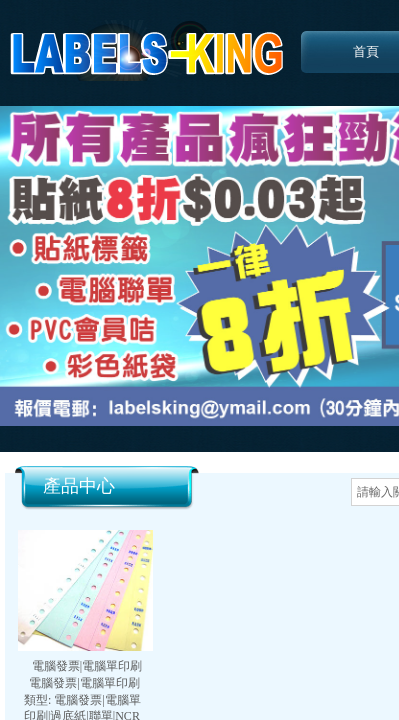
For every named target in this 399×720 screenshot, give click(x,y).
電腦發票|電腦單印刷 (87, 666)
